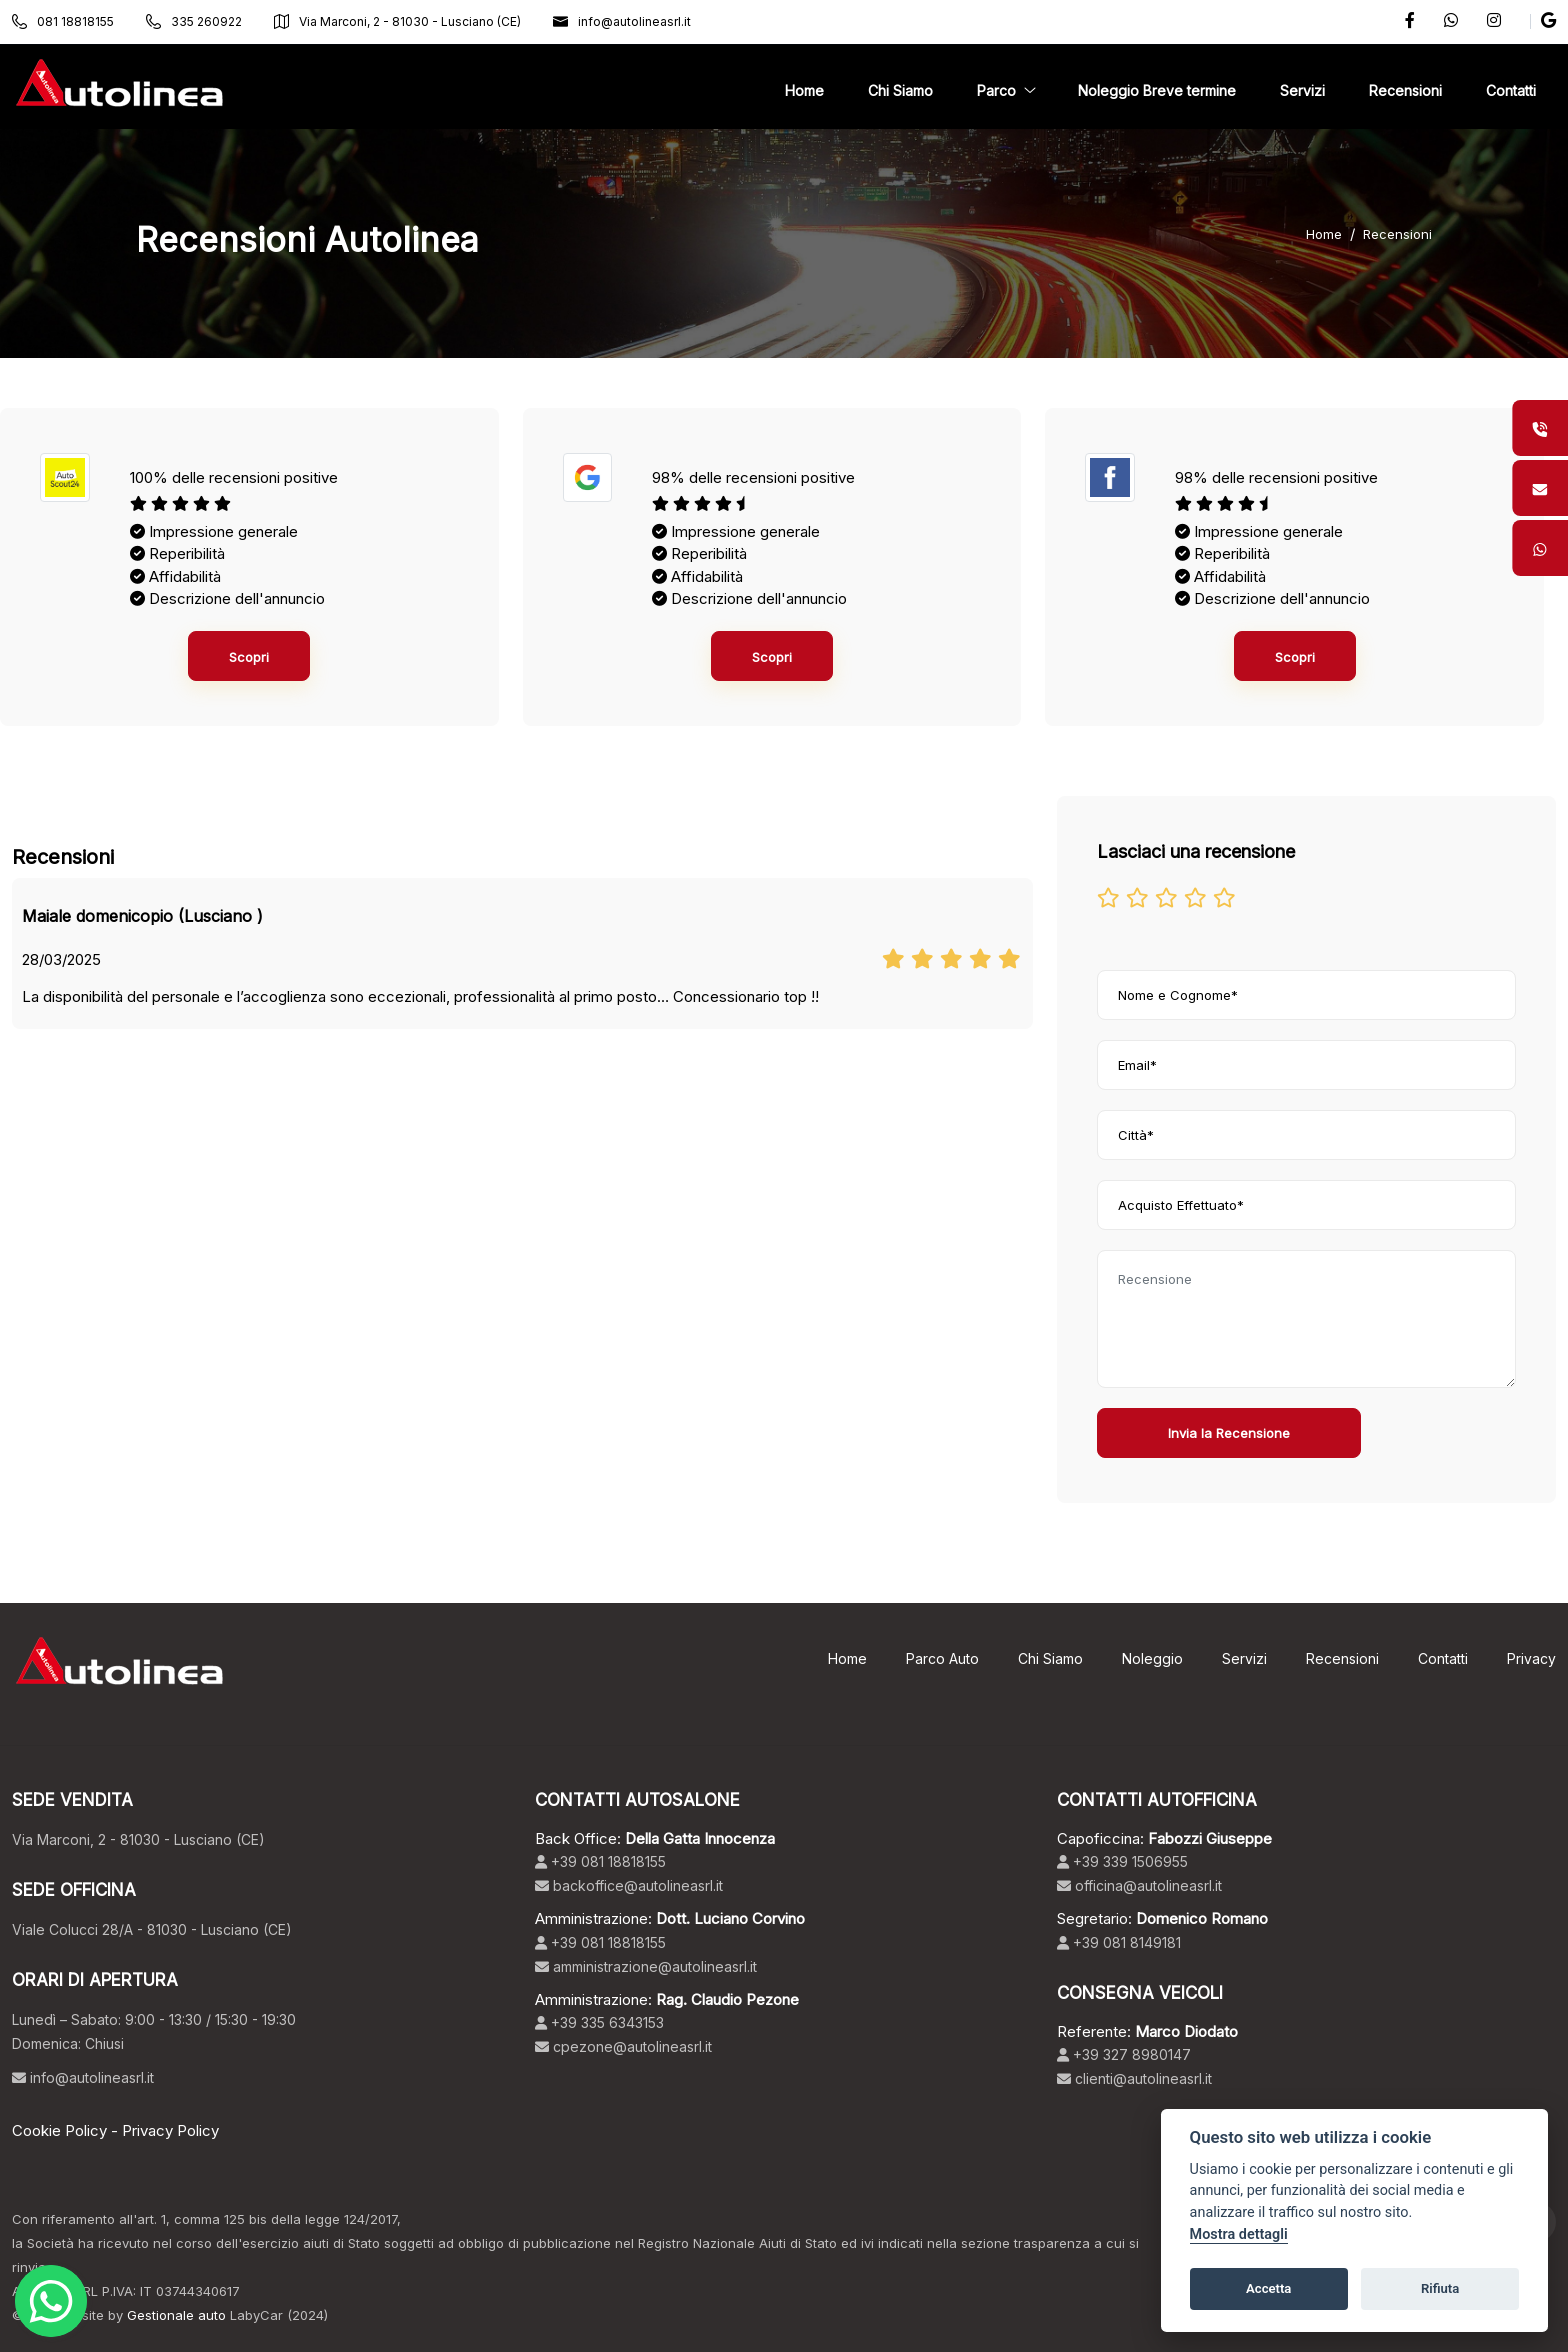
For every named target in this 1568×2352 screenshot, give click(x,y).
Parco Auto (942, 1658)
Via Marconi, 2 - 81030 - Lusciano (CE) (397, 21)
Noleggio (1152, 1658)
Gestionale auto (176, 2315)
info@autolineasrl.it (622, 21)
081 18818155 (63, 21)
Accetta (1268, 2288)
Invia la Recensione (1229, 1433)
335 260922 (194, 21)
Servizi (1244, 1658)
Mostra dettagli (1239, 2234)
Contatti (1443, 1658)
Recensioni (1397, 234)
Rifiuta (1440, 2288)
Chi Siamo (1050, 1658)
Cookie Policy (59, 2130)
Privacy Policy (170, 2130)
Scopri (249, 657)
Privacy (1531, 1658)
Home (1324, 234)
